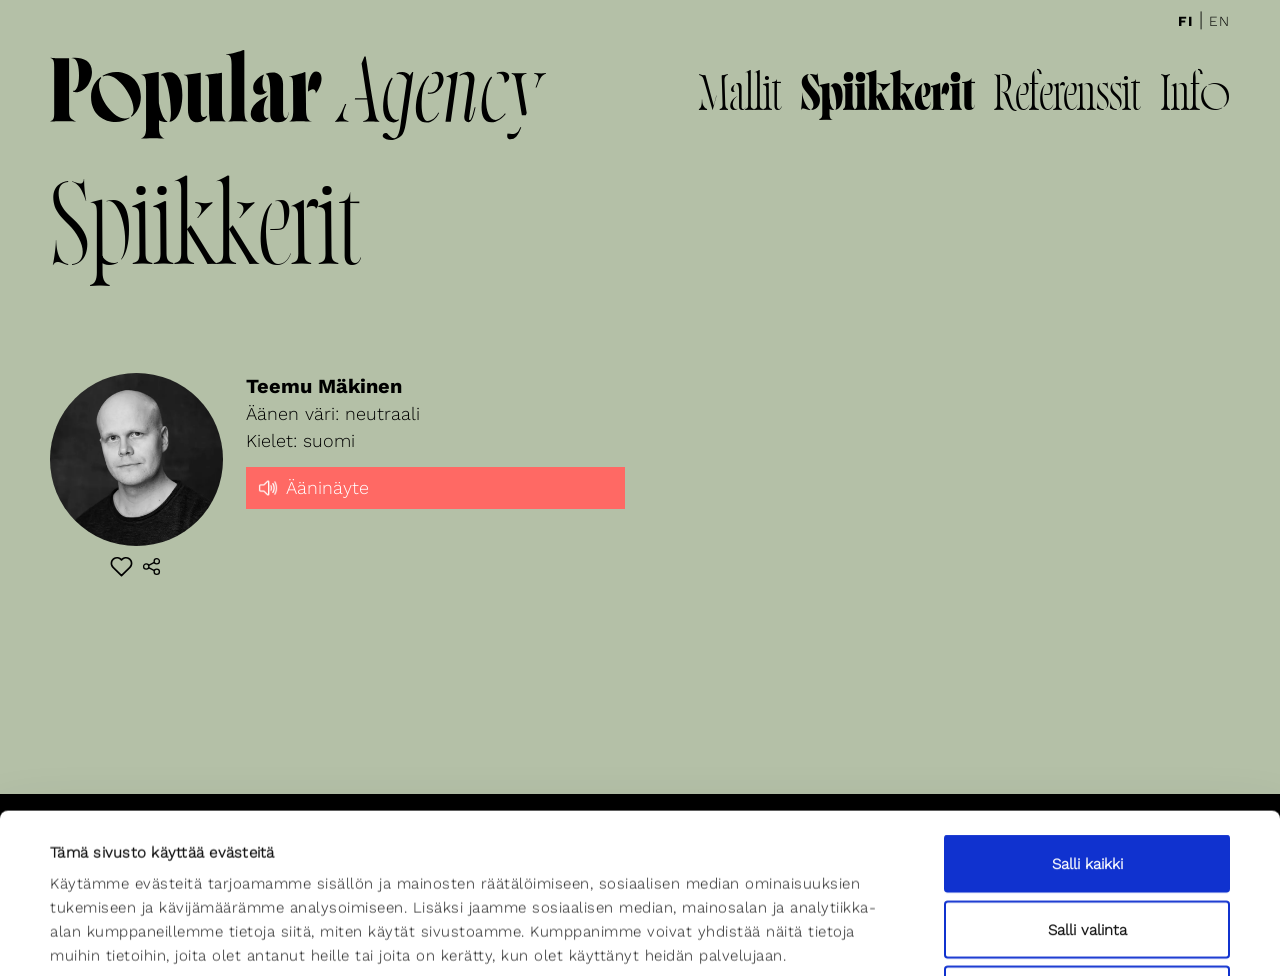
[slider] (436, 505)
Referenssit (1067, 97)
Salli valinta (1087, 780)
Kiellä (1087, 845)
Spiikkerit (887, 97)
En (1219, 21)
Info (1195, 97)
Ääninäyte (312, 486)
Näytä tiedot (857, 937)
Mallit (740, 97)
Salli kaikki (1087, 714)
